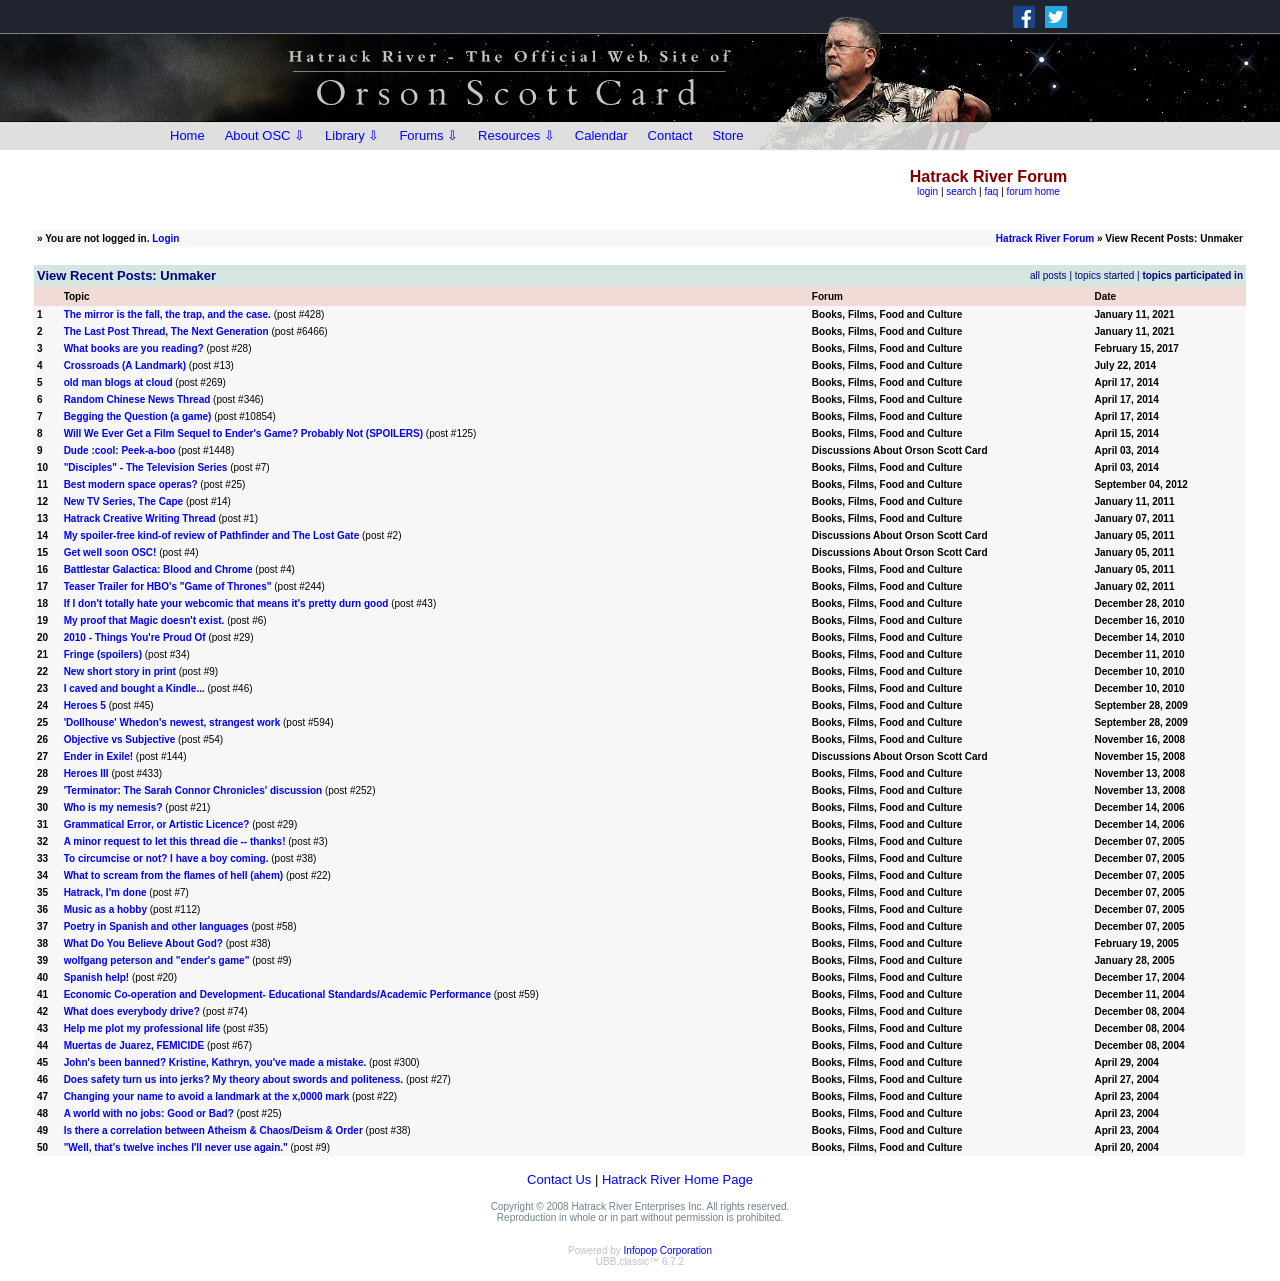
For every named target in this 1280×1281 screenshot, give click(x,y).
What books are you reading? (134, 348)
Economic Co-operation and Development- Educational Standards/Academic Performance (277, 994)
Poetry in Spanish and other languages (156, 926)
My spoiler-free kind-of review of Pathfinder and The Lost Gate (212, 535)
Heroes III (86, 773)
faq (991, 191)
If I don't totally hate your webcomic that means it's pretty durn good (226, 603)
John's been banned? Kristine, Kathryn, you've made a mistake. (215, 1062)
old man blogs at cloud (118, 382)
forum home (1033, 191)
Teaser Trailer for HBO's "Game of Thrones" (168, 586)
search (961, 191)
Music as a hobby (105, 909)
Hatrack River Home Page (677, 1179)
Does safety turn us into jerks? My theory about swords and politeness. (234, 1079)
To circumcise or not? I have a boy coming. (166, 858)
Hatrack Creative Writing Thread (140, 518)
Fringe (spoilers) (103, 654)
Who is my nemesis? (113, 807)
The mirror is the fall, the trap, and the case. (167, 314)
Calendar (601, 135)
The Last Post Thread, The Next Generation (166, 331)
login (927, 191)
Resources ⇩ (516, 135)
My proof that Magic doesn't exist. (144, 620)
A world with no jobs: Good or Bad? (149, 1113)
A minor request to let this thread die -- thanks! (175, 841)
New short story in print (120, 671)
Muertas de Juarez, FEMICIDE (134, 1045)
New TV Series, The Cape (124, 501)
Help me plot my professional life (142, 1028)
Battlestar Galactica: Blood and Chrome (158, 569)
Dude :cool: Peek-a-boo (120, 450)
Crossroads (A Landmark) (125, 365)
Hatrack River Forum (1045, 238)
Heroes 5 (85, 705)
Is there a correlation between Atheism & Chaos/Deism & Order (213, 1130)
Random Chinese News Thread (137, 399)
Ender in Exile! (98, 756)
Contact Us (559, 1179)
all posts (1048, 275)
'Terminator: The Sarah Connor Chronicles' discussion (193, 790)
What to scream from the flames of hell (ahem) (174, 875)
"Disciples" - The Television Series (146, 467)
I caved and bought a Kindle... (134, 688)
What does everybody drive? (132, 1011)
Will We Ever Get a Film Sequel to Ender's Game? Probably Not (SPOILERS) (243, 433)
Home (187, 135)
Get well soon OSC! (110, 552)
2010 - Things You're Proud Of (135, 637)
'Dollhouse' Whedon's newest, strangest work (172, 722)
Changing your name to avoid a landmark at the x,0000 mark (207, 1096)
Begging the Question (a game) (138, 416)
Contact (670, 135)
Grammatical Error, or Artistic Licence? (157, 824)
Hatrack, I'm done (105, 892)
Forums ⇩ (428, 135)
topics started (1104, 275)
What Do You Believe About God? (143, 943)
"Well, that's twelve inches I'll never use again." (176, 1147)
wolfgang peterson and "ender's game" (157, 960)
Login (165, 238)
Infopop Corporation (668, 1250)
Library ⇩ (352, 135)
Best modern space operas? (131, 484)
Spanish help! (97, 977)
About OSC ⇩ (265, 135)
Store (727, 135)
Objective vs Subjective (120, 739)
